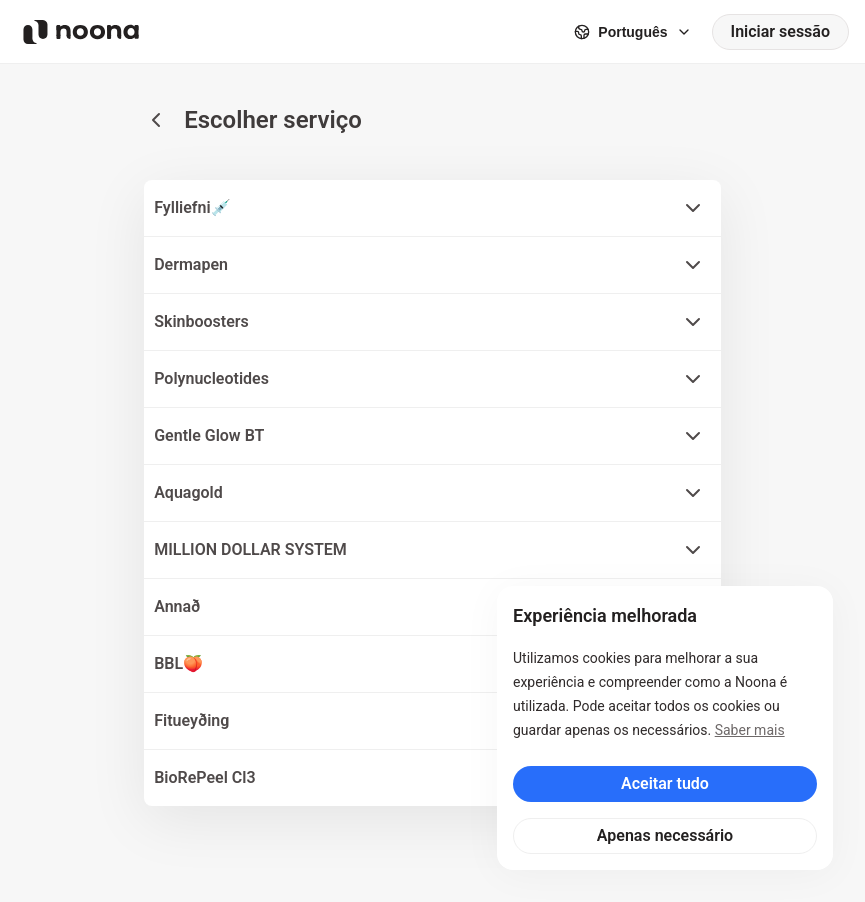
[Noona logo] (81, 32)
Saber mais (750, 730)
